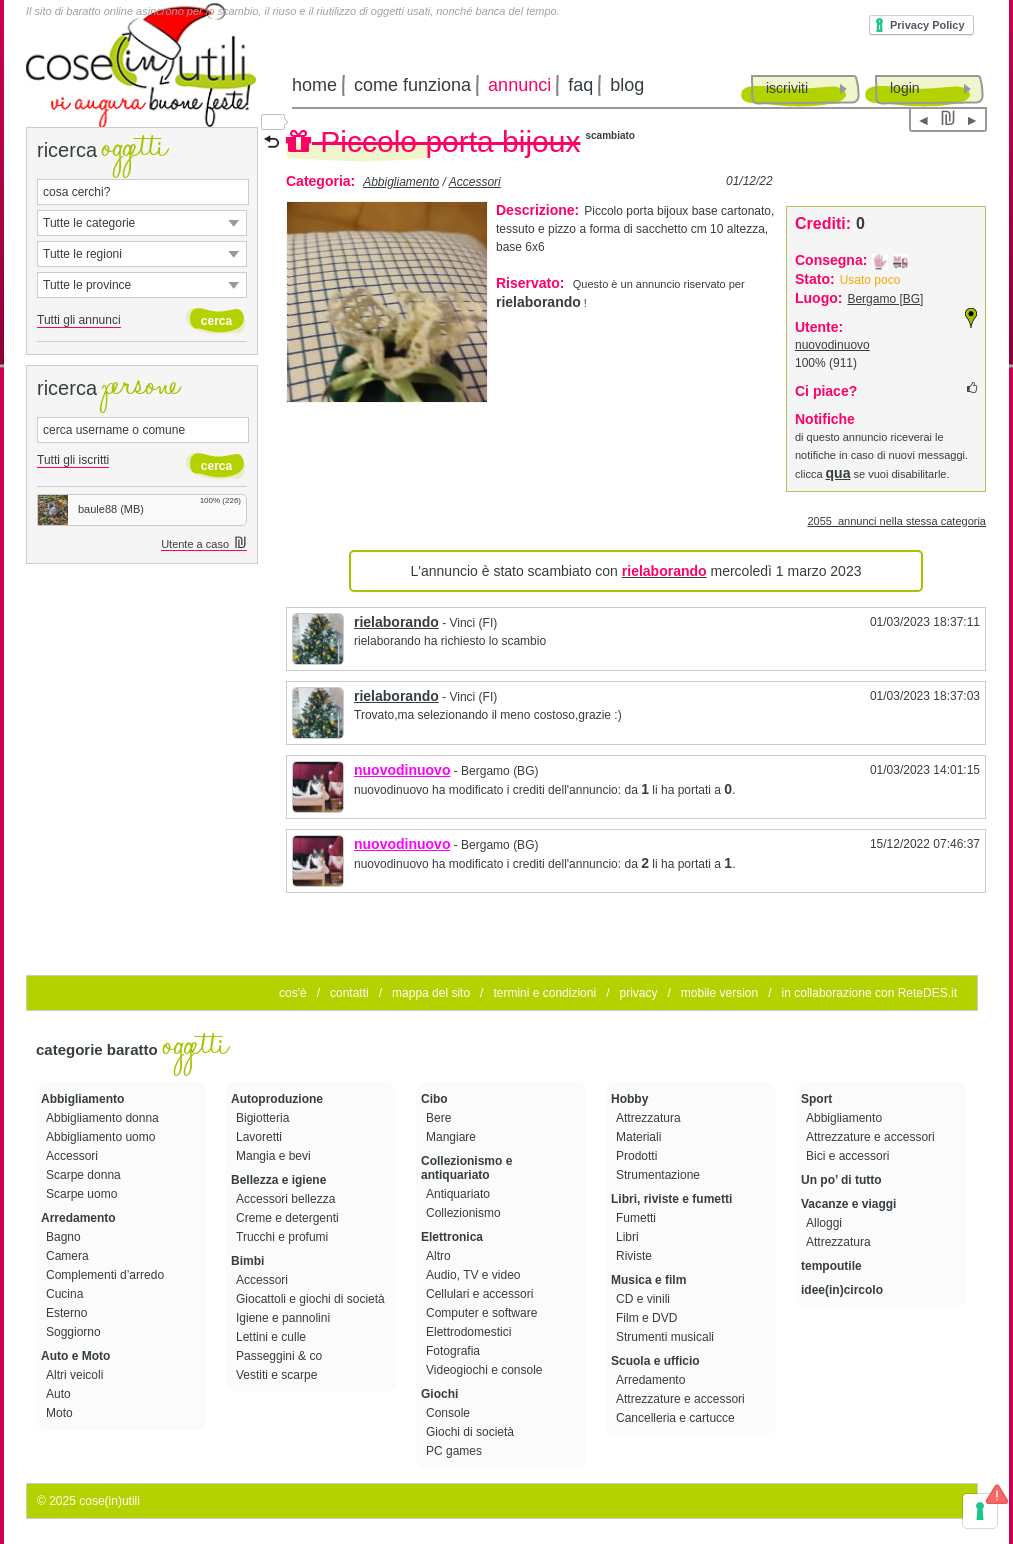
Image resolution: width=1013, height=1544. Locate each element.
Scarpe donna (85, 1175)
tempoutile (831, 1266)
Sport (816, 1099)
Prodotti (638, 1156)
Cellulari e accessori (481, 1294)
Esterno (68, 1313)
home (314, 85)
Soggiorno (75, 1332)
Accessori (475, 182)
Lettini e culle (272, 1337)
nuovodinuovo (832, 345)
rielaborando (396, 622)
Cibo (434, 1099)
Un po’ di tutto (841, 1180)
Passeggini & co (280, 1356)
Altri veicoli (76, 1375)
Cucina (66, 1294)
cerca (216, 321)
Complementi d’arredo (106, 1275)
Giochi (439, 1394)
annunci (519, 85)
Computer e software (483, 1313)
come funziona (412, 85)
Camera (69, 1256)
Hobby (629, 1099)
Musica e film (648, 1280)
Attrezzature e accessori (682, 1399)
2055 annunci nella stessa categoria (896, 521)
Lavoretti (260, 1137)
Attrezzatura (650, 1118)
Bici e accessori (849, 1156)
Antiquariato (459, 1194)
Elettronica (452, 1237)
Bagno (65, 1237)
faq (580, 85)
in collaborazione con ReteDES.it (869, 993)
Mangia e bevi (275, 1156)
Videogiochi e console (486, 1370)
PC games (455, 1451)
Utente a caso (204, 544)
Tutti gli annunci (79, 320)
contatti (349, 993)
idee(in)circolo (842, 1290)
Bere (440, 1118)
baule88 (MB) (91, 509)
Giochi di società (471, 1432)
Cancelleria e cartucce (677, 1418)
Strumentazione (659, 1175)
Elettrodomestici (470, 1332)
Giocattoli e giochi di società (312, 1299)
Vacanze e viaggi (848, 1204)
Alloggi (825, 1223)
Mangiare (452, 1137)
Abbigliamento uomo (102, 1137)
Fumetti (637, 1218)
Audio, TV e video (475, 1275)
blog (627, 85)
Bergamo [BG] (885, 299)
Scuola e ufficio (655, 1361)
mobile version (719, 993)
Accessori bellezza (287, 1199)
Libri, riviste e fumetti (671, 1199)
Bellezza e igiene (278, 1180)
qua (838, 473)
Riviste (635, 1256)
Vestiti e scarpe (278, 1375)
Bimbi (247, 1261)
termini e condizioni (544, 993)
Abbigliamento (401, 182)
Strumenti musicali (666, 1337)
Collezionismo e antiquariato (466, 1168)
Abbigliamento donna (104, 1118)
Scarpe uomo (83, 1194)
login (905, 88)
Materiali (640, 1137)
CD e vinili (644, 1299)
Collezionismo (465, 1213)
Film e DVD (648, 1318)
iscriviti (787, 88)
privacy (638, 993)
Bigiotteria (264, 1118)
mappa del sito (431, 993)
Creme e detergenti (289, 1218)
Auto (60, 1394)
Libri (629, 1237)
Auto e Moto (75, 1356)
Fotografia (454, 1351)
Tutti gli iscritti (73, 460)
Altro (440, 1256)
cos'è (293, 993)
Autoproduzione (277, 1099)
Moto (61, 1413)
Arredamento (78, 1218)
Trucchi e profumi (284, 1237)
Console (449, 1413)
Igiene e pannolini (284, 1318)
